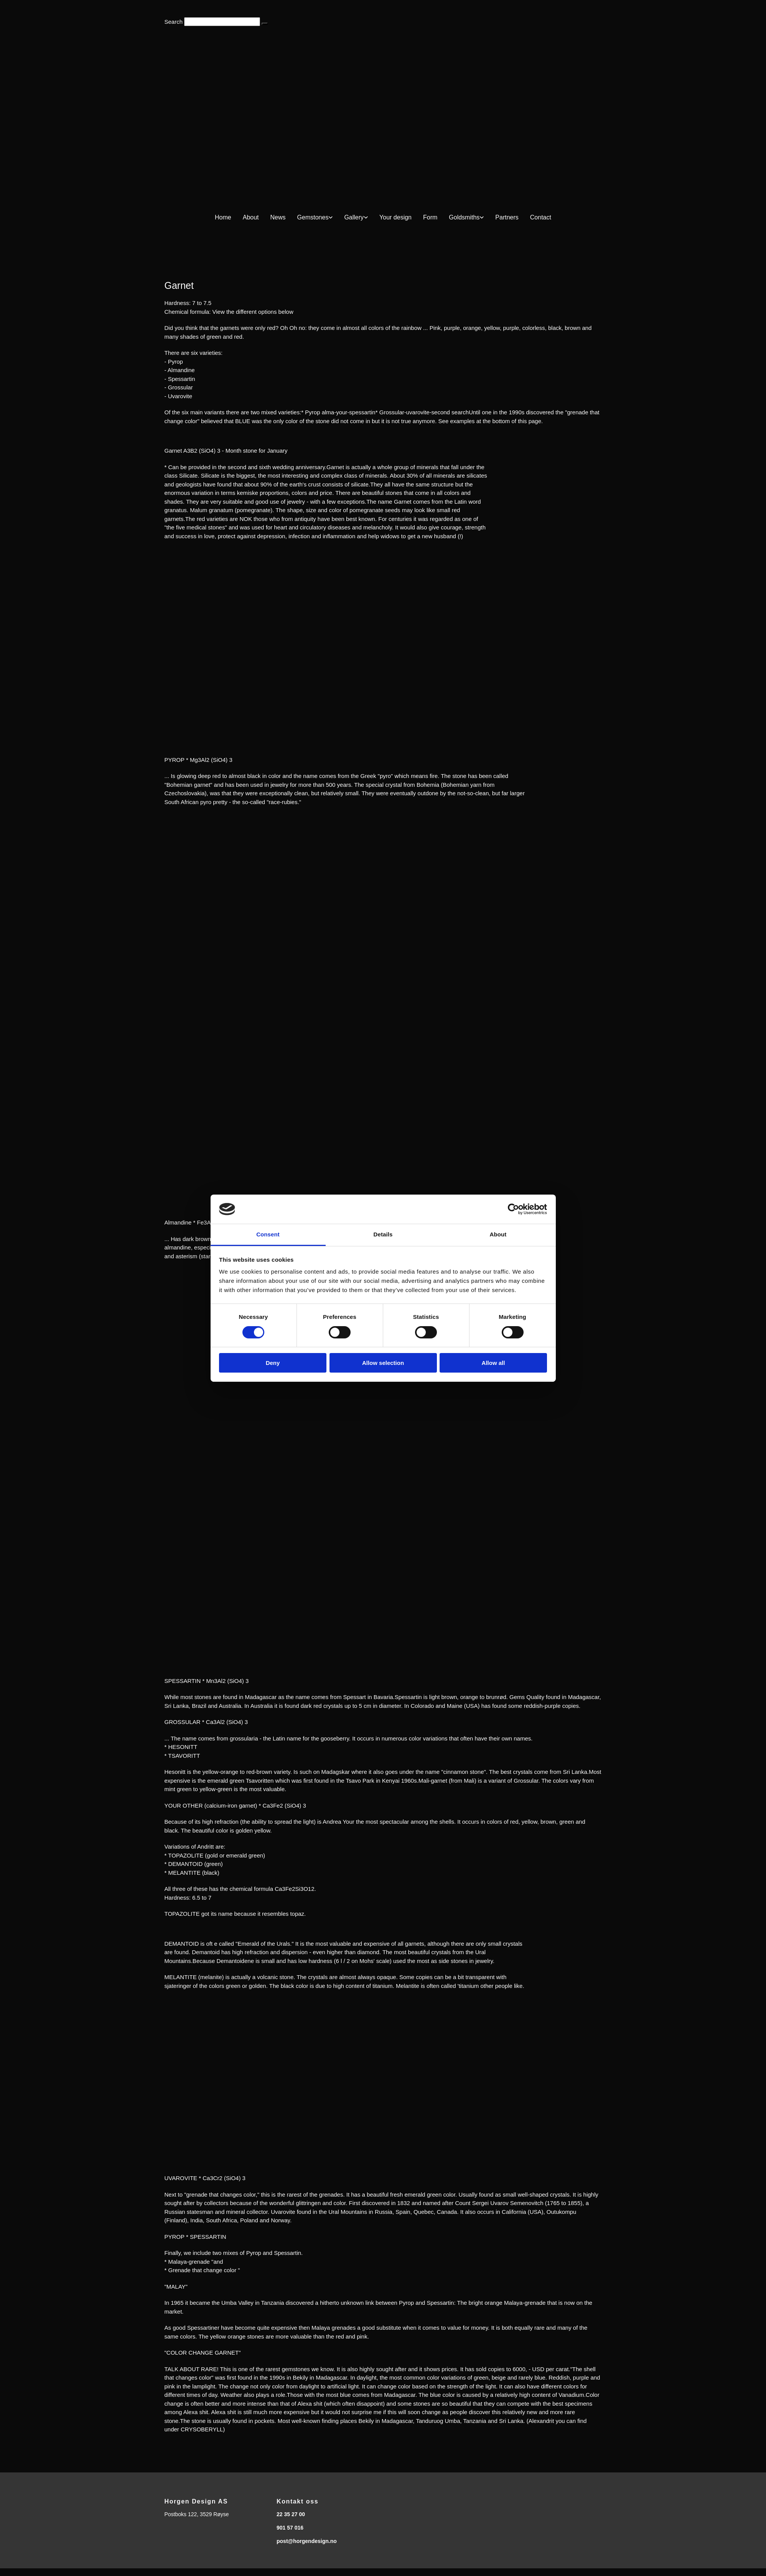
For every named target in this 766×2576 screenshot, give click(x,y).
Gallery (354, 217)
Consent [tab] (268, 1234)
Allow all (493, 1363)
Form (430, 217)
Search (174, 21)
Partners (506, 217)
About (251, 217)
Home (223, 217)
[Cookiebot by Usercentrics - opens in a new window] (513, 1209)
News (278, 217)
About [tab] (498, 1234)
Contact (540, 217)
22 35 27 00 (291, 2514)
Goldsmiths (464, 217)
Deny (273, 1363)
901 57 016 (290, 2528)
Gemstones (313, 217)
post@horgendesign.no (307, 2541)
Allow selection (383, 1363)
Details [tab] (383, 1234)
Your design (395, 217)
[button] (265, 24)
